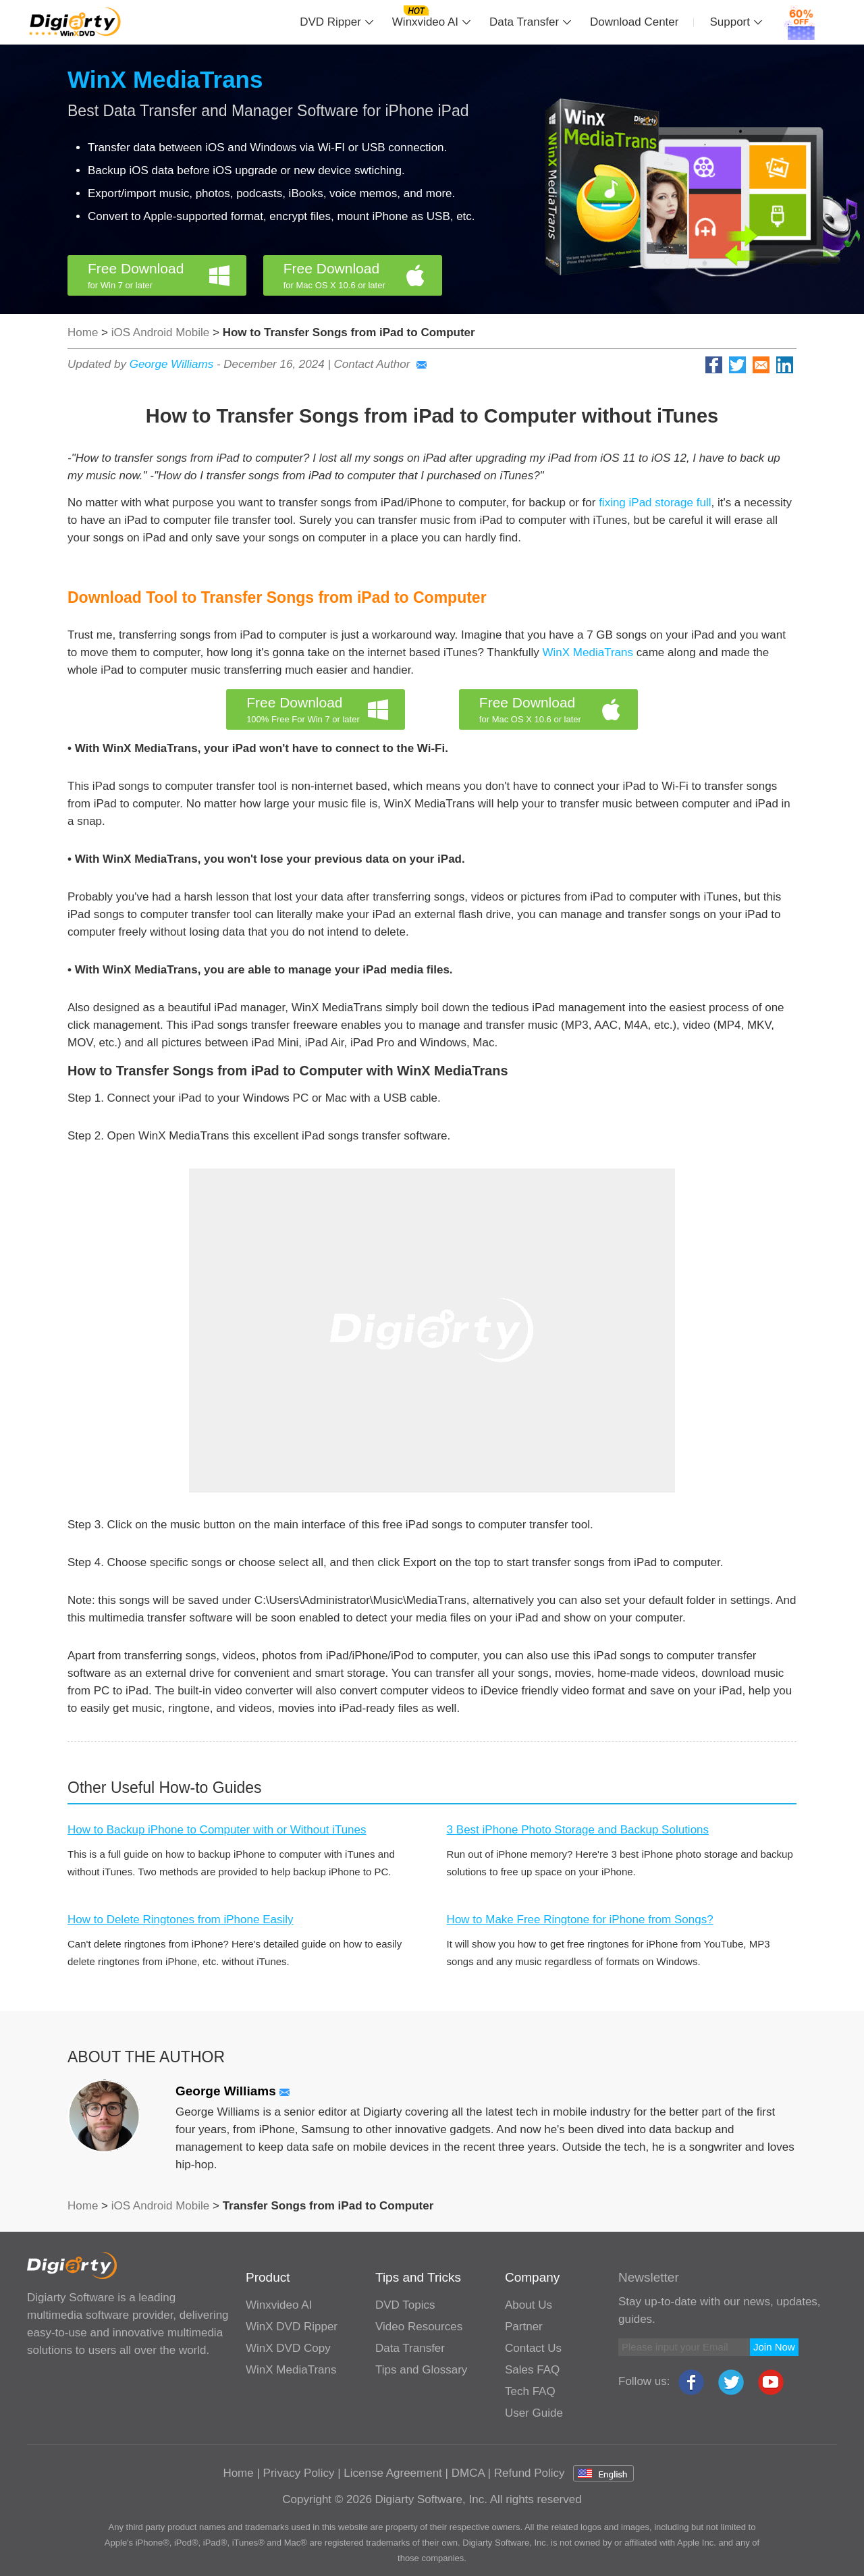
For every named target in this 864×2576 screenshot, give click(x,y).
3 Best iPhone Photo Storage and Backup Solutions (578, 1829)
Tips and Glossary (421, 2369)
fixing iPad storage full (655, 502)
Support (729, 22)
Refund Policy (529, 2473)
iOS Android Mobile (162, 332)
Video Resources (418, 2326)
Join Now (774, 2347)
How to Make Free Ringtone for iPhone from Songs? (580, 1919)
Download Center (634, 22)
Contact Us (533, 2348)
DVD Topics (405, 2305)
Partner (524, 2326)
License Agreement (393, 2473)
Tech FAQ (530, 2391)
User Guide (534, 2413)
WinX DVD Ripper (292, 2326)
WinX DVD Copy (288, 2348)
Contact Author (380, 364)
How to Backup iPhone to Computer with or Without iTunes (217, 1829)
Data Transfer (524, 22)
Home (83, 332)
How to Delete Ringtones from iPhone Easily (181, 1919)
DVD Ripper (330, 22)
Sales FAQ (532, 2369)
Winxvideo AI (425, 22)
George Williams (172, 364)
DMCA (468, 2473)
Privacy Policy (299, 2473)
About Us (528, 2305)
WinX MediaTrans (165, 79)
